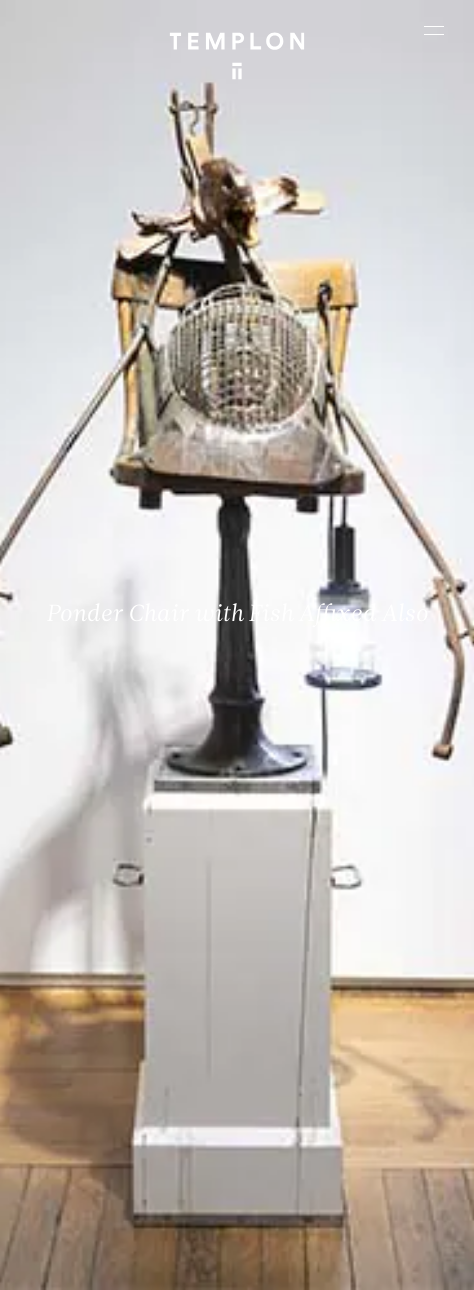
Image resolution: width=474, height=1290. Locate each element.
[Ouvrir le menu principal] (434, 30)
